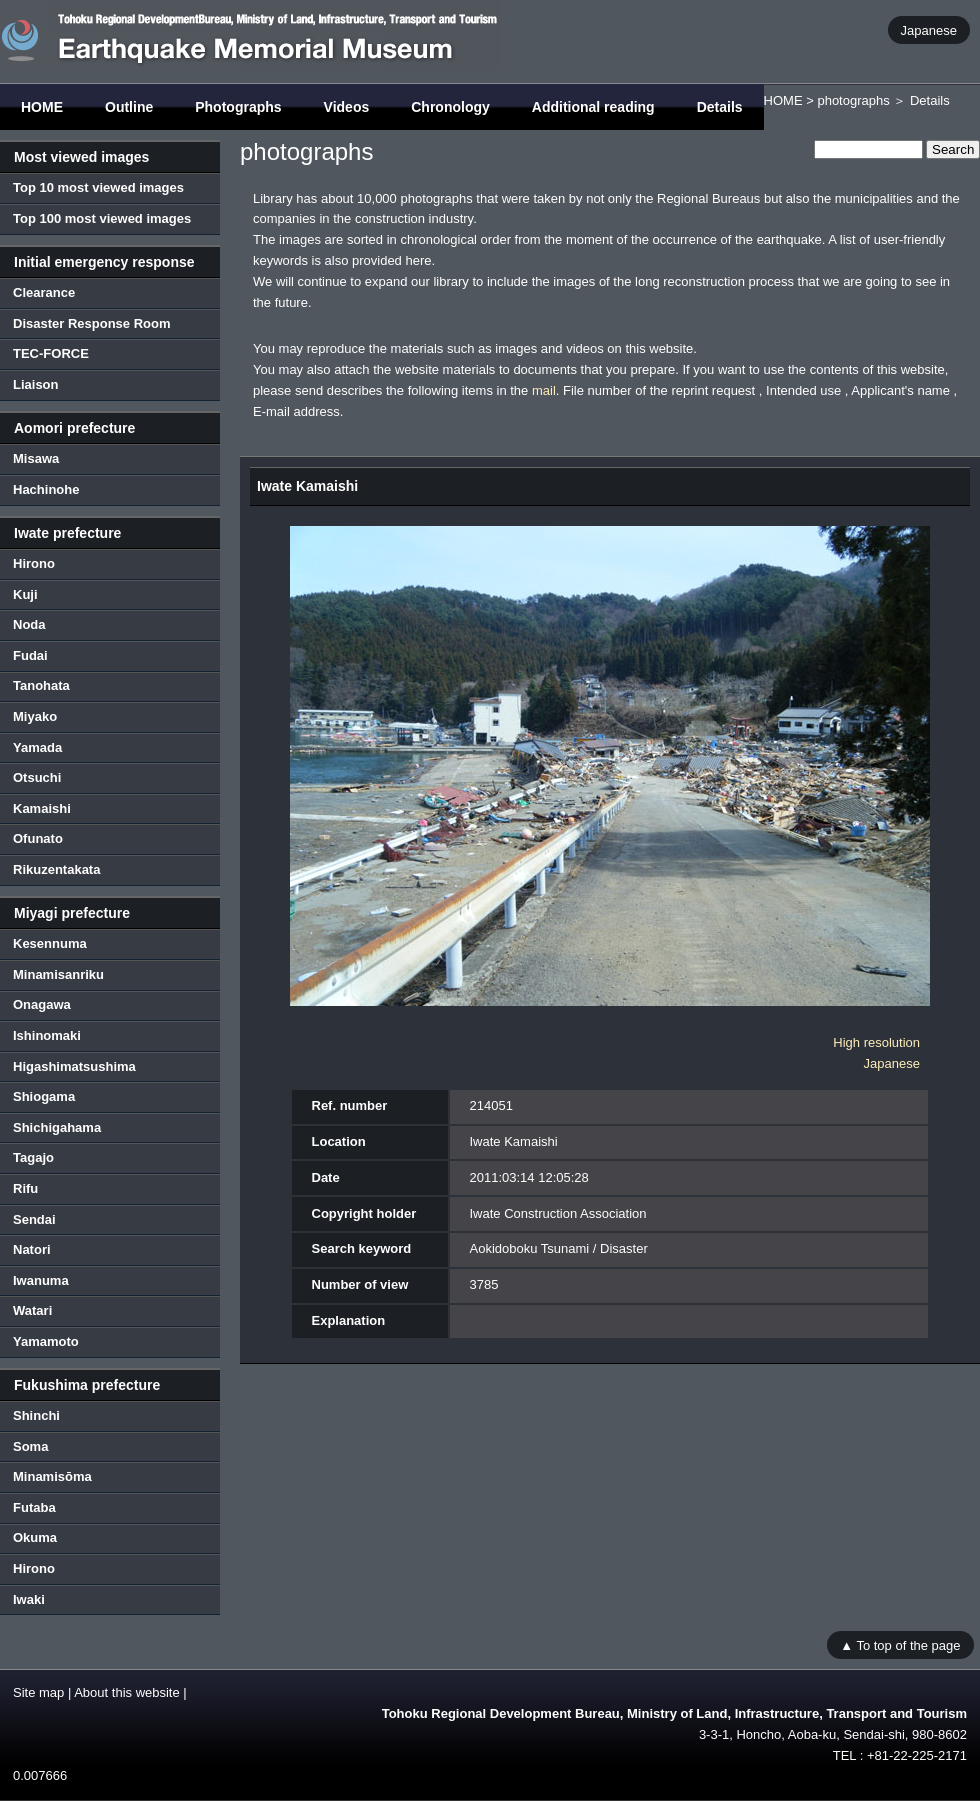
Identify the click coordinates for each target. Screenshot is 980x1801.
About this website (127, 1692)
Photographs (238, 107)
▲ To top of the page (900, 1644)
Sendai (34, 1219)
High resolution (876, 1042)
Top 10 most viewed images (98, 187)
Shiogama (44, 1096)
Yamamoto (46, 1341)
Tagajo (33, 1157)
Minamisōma (52, 1476)
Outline (129, 107)
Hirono (34, 563)
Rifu (25, 1188)
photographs (853, 100)
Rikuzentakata (56, 869)
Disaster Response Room (92, 323)
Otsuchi (37, 777)
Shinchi (36, 1415)
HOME (42, 107)
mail (544, 390)
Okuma (35, 1537)
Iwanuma (41, 1280)
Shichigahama (57, 1127)
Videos (347, 107)
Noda (29, 624)
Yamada (37, 747)
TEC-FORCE (51, 353)
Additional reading (593, 107)
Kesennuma (50, 943)
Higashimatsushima (74, 1066)
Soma (30, 1446)
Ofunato (38, 838)
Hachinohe (46, 489)
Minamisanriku (58, 974)
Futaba (34, 1507)
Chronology (450, 107)
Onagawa (42, 1004)
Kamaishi (42, 808)
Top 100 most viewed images (102, 218)
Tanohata (41, 685)
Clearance (44, 292)
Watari (32, 1310)
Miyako (35, 716)
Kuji (25, 594)
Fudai (30, 655)
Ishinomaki (47, 1035)
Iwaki (29, 1599)
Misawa (36, 458)
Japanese (929, 29)
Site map (38, 1692)
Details (720, 107)
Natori (32, 1249)
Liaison (36, 384)
